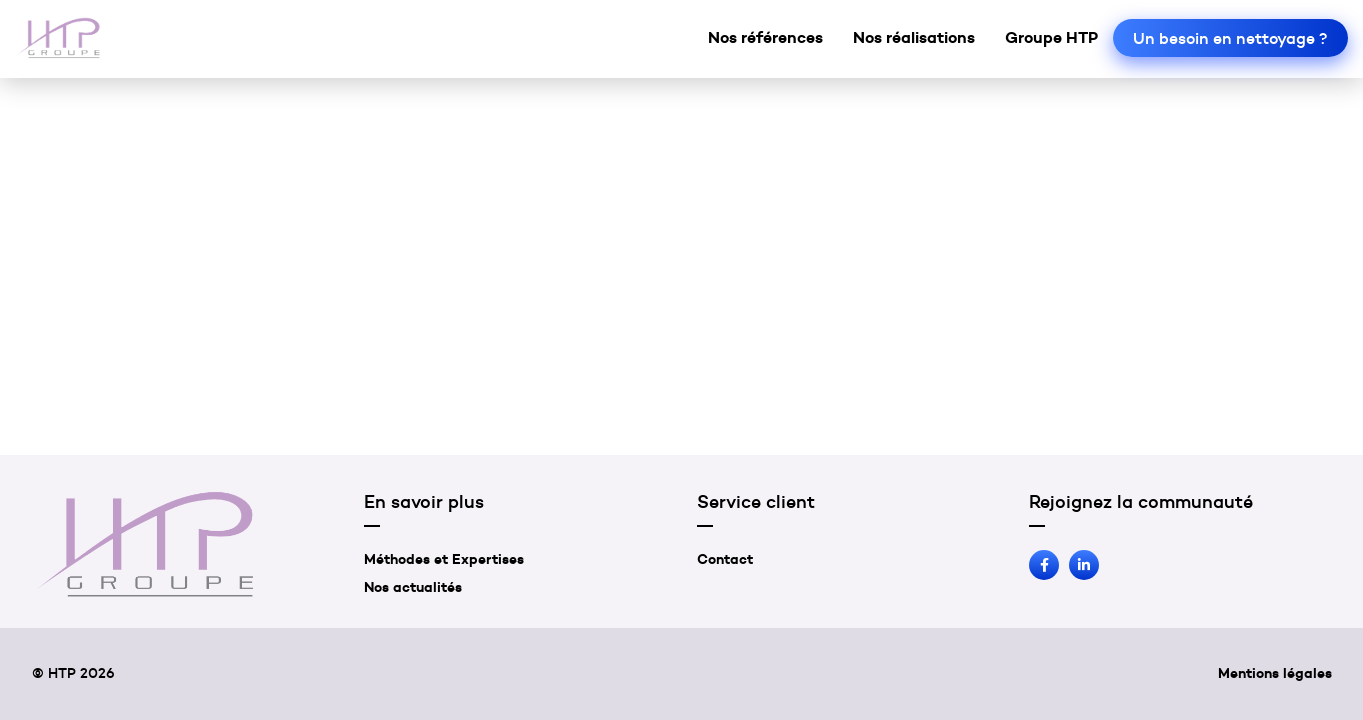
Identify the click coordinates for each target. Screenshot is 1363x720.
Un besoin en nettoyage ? (1230, 38)
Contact (725, 559)
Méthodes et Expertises (444, 559)
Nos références (765, 37)
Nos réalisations (914, 37)
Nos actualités (413, 587)
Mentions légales (1275, 673)
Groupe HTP (1051, 37)
